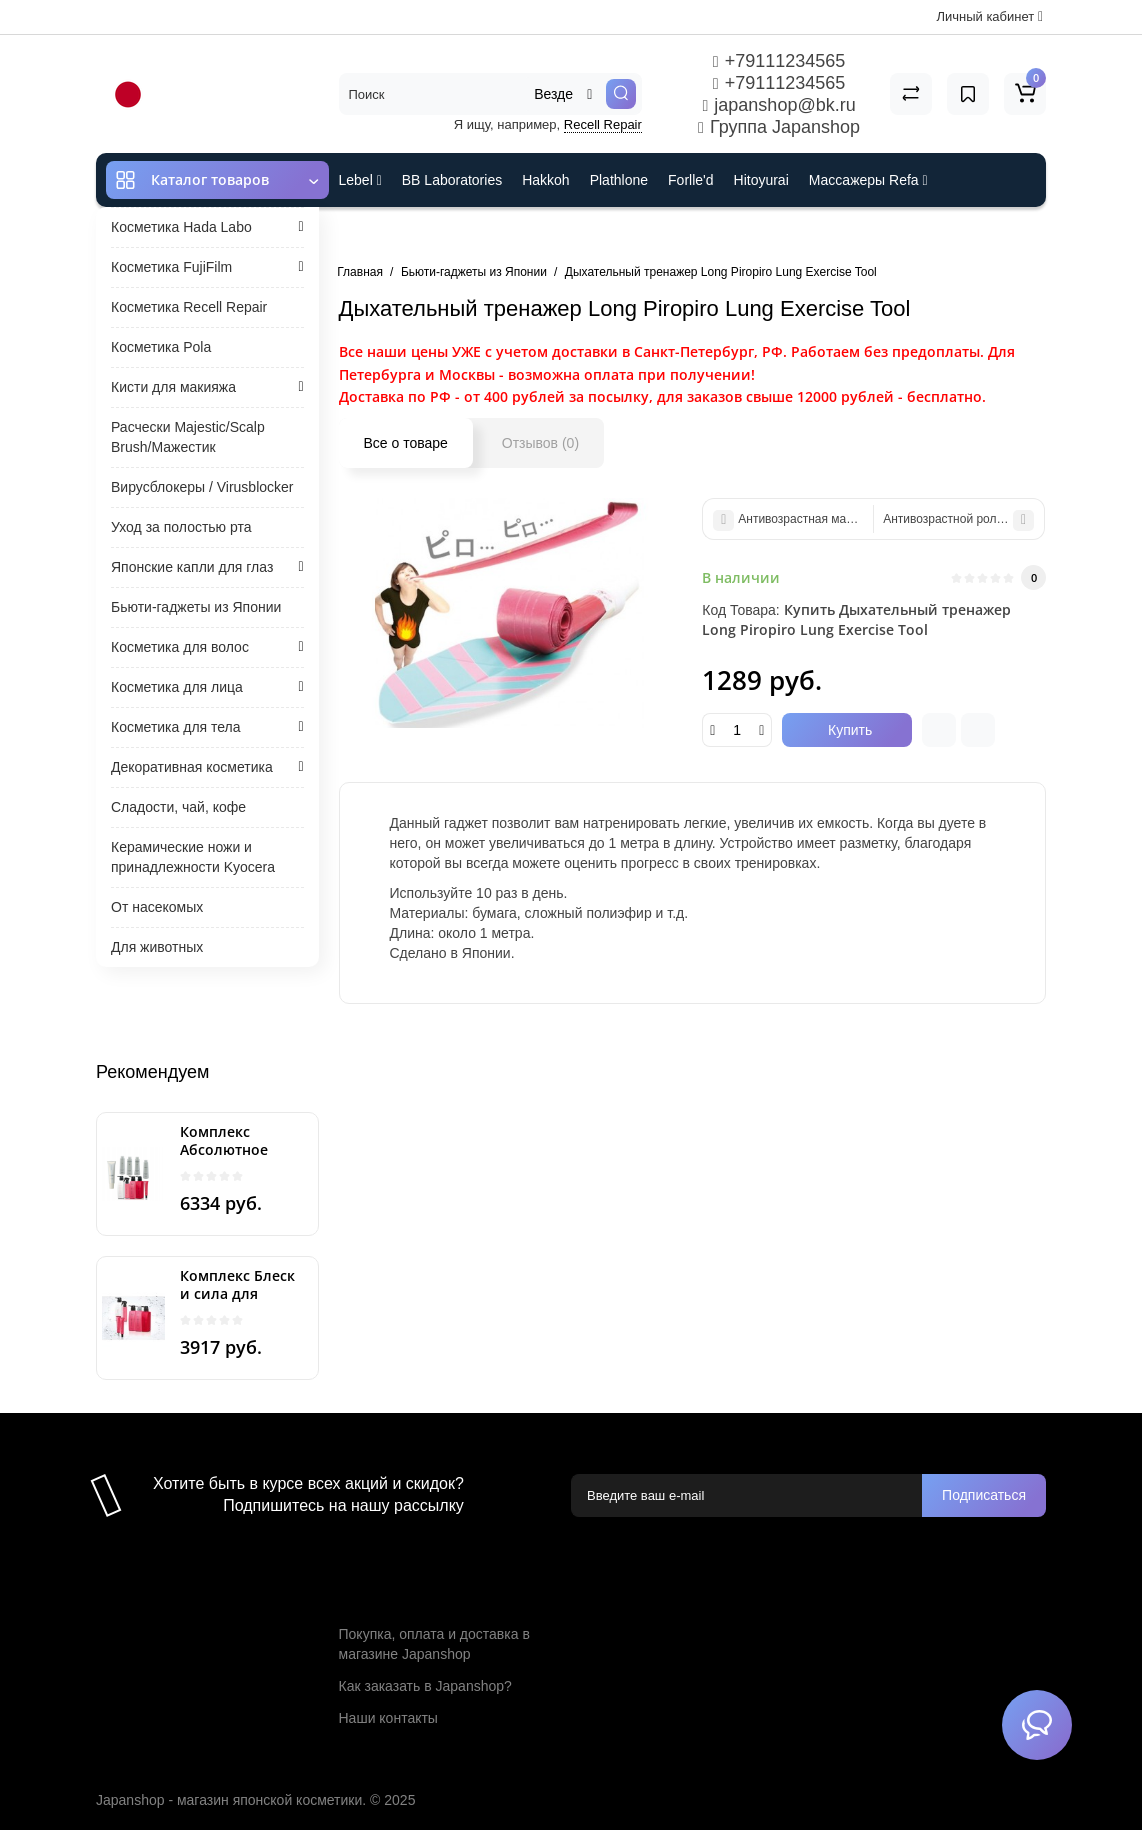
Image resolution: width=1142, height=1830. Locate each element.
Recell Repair (603, 124)
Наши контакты (388, 1718)
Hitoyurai (761, 180)
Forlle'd (690, 180)
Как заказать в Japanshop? (425, 1686)
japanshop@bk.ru (778, 105)
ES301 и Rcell (383, 234)
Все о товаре (406, 443)
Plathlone (619, 180)
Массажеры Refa (868, 180)
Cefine (471, 234)
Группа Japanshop (779, 127)
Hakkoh (545, 180)
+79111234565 (779, 61)
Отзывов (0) (540, 443)
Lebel (360, 180)
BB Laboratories (452, 180)
